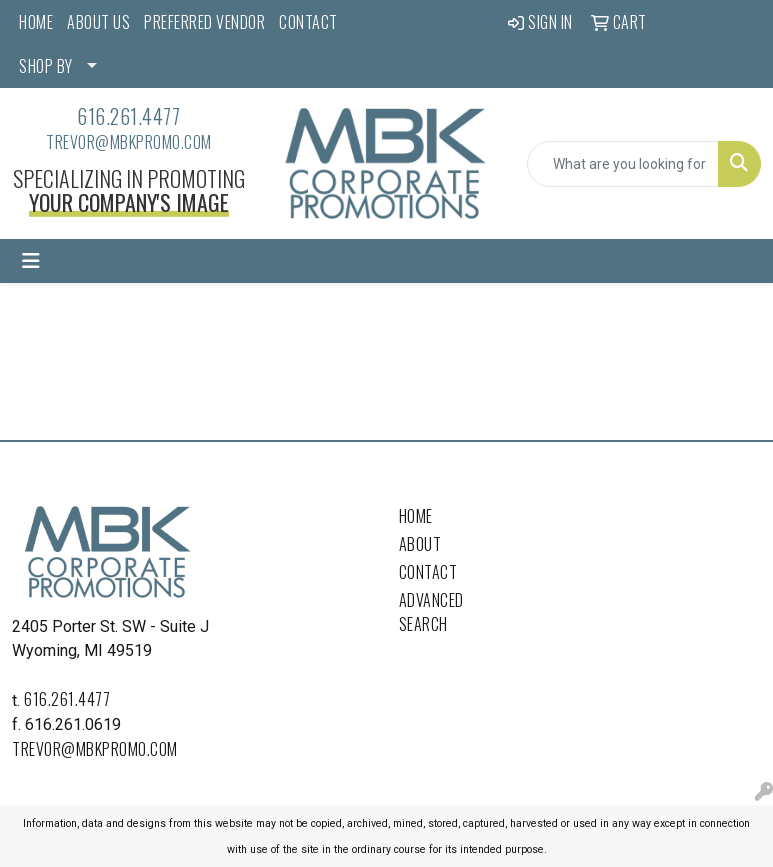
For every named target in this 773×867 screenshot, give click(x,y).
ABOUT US (98, 22)
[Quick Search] (623, 164)
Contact (428, 572)
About (420, 544)
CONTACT (308, 22)
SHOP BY (46, 66)
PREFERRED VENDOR (204, 22)
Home (416, 516)
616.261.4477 (128, 116)
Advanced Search (431, 612)
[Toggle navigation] (31, 261)
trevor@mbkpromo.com (129, 142)
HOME (36, 22)
